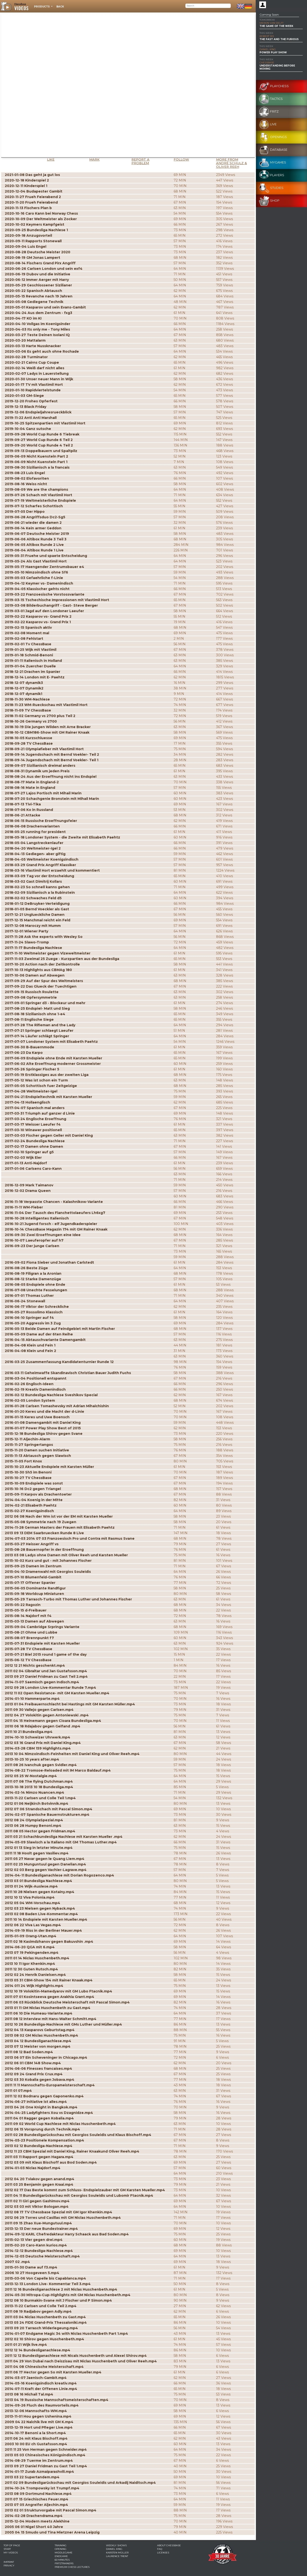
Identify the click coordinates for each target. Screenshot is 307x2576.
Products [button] (42, 6)
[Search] (208, 6)
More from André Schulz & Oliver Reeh (231, 163)
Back (60, 6)
